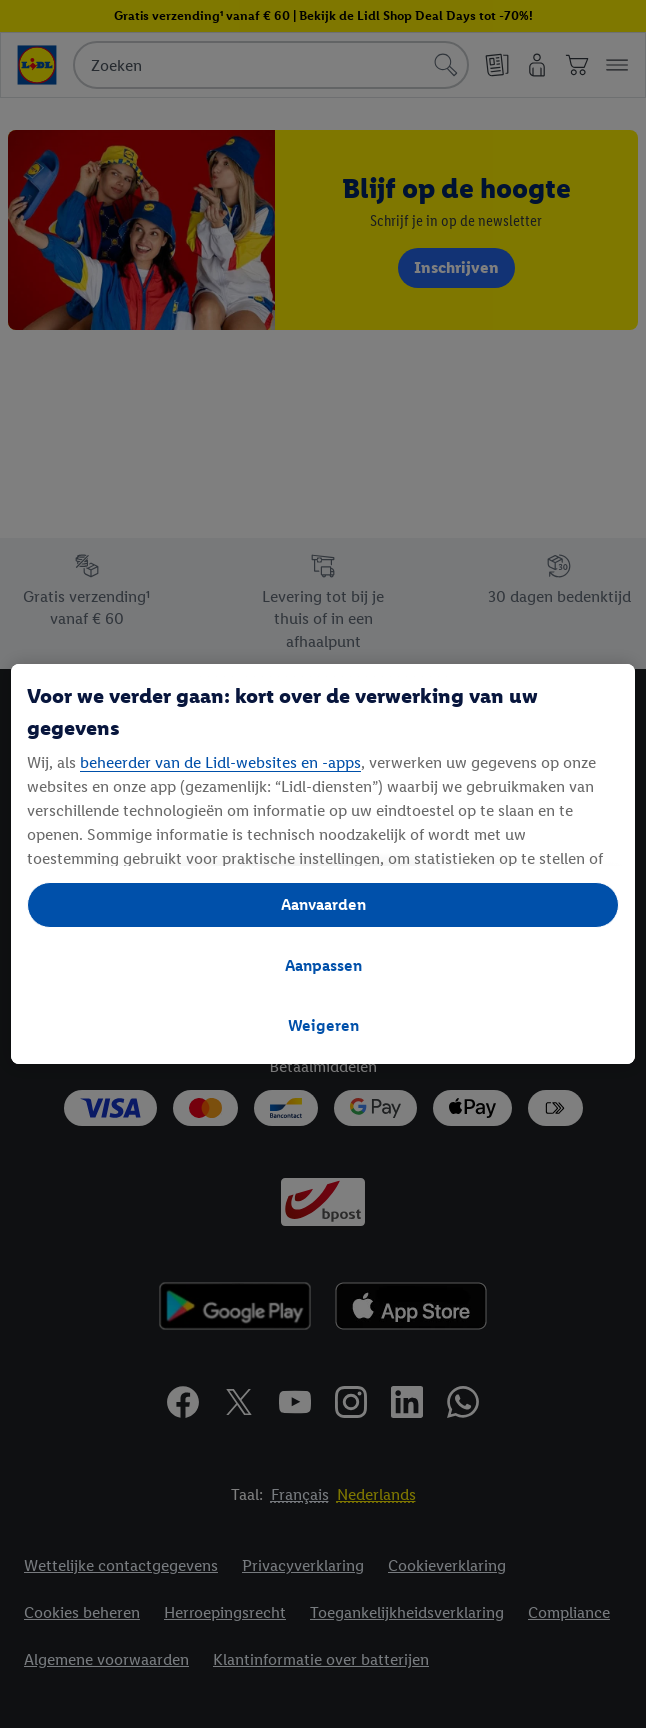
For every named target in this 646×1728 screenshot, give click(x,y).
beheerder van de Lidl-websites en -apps (220, 762)
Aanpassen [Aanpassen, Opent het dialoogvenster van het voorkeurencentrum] (323, 965)
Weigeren (323, 1025)
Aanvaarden (323, 904)
